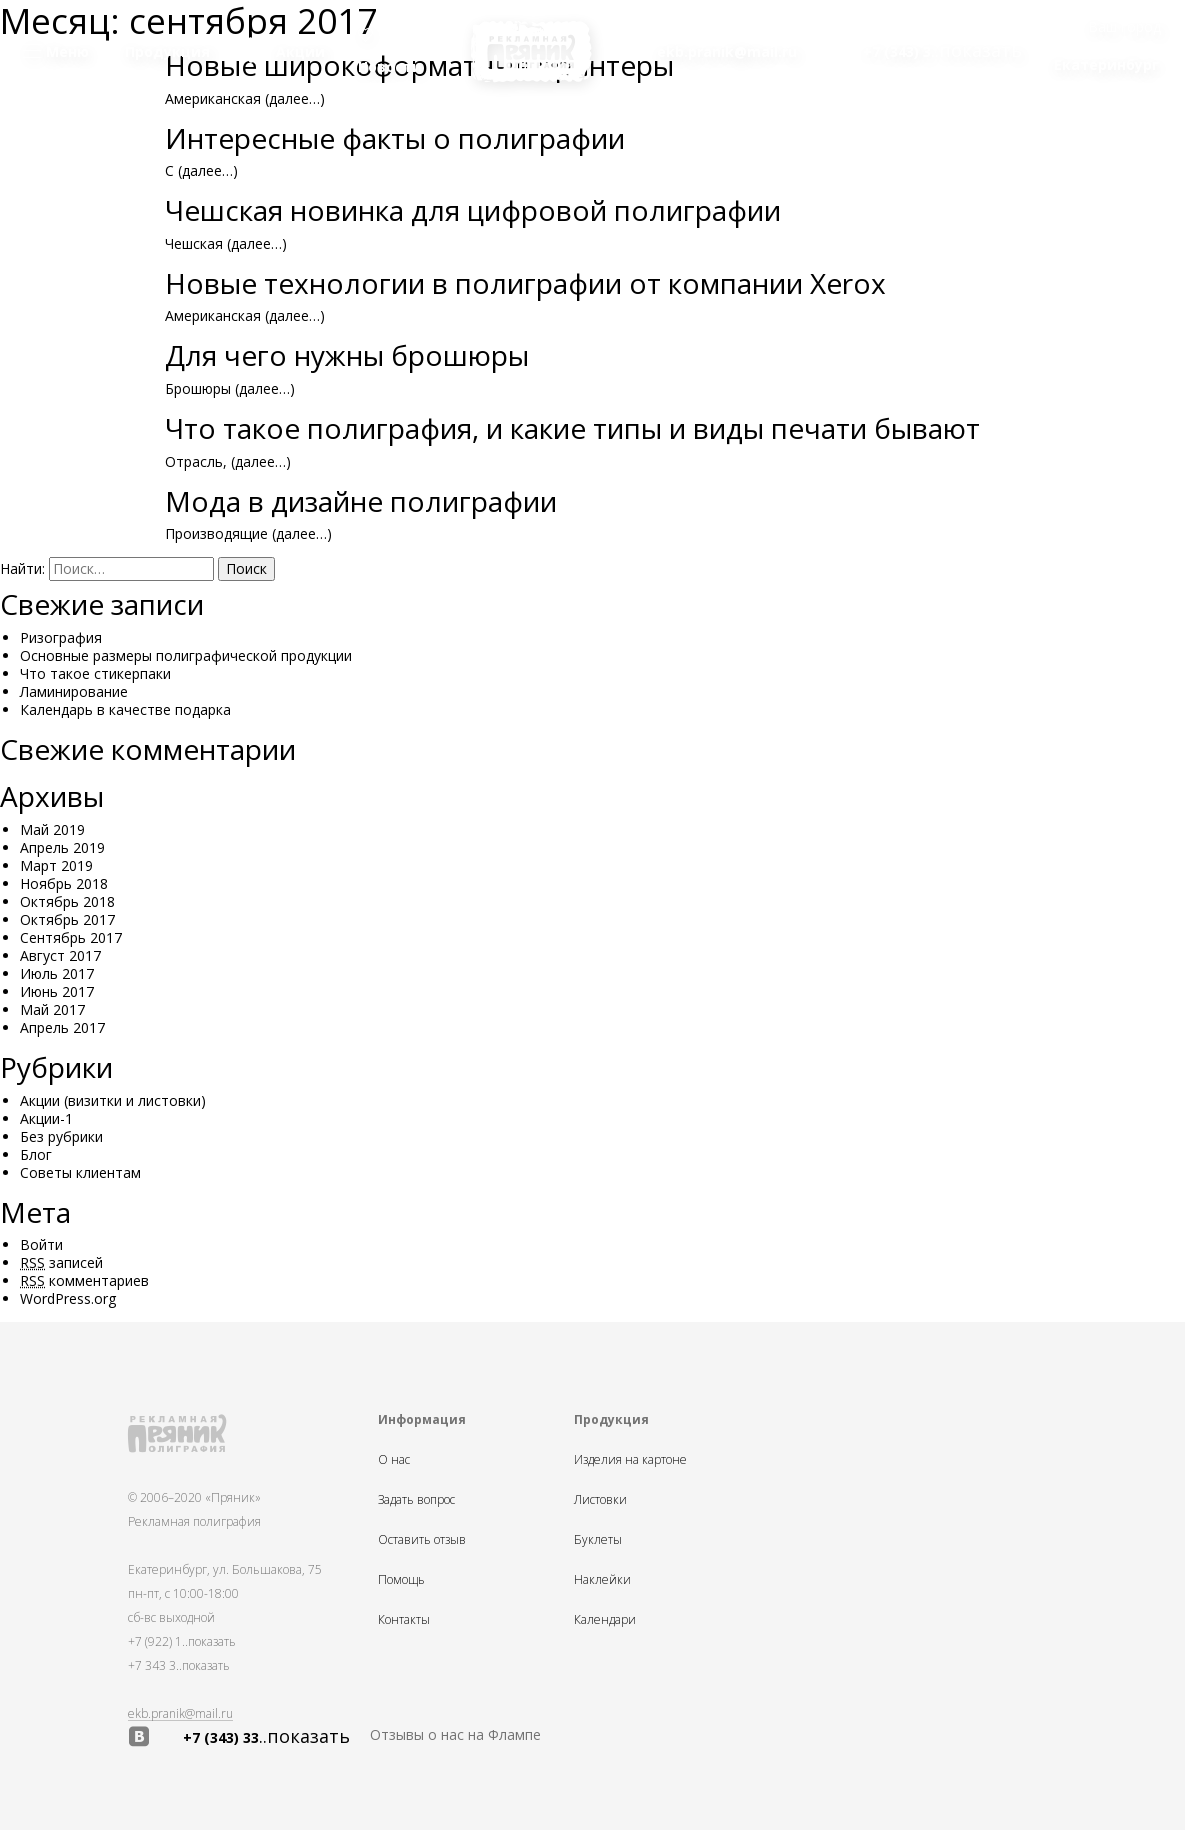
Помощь (401, 1580)
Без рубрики (61, 1136)
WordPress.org (68, 1298)
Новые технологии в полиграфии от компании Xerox (525, 283)
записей (61, 1262)
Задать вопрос (416, 1500)
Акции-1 (46, 1118)
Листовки (600, 1500)
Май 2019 (52, 829)
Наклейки (602, 1580)
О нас (394, 1460)
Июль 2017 (57, 973)
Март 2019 (56, 865)
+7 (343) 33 (266, 1737)
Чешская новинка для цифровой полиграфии (473, 210)
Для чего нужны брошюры (347, 355)
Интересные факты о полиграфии (395, 138)
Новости (390, 52)
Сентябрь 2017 (71, 937)
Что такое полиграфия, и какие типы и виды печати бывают (572, 428)
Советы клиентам (80, 1172)
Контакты (404, 1620)
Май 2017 (52, 1009)
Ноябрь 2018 (64, 883)
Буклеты (598, 1540)
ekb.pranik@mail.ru (180, 1714)
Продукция (167, 51)
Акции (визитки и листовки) (113, 1100)
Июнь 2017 (57, 991)
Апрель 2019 (62, 847)
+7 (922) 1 (182, 1641)
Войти (41, 1244)
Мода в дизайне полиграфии (361, 501)
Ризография (61, 637)
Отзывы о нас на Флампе (455, 1734)
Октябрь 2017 (67, 919)
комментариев (84, 1280)
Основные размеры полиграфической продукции (186, 655)
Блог (36, 1154)
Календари (605, 1620)
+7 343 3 (179, 1665)
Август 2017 (60, 955)
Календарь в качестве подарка (125, 709)
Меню (56, 51)
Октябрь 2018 (67, 901)
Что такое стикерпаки (95, 673)
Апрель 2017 (62, 1027)
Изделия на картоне (630, 1460)
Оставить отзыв (422, 1540)
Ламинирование (74, 691)
